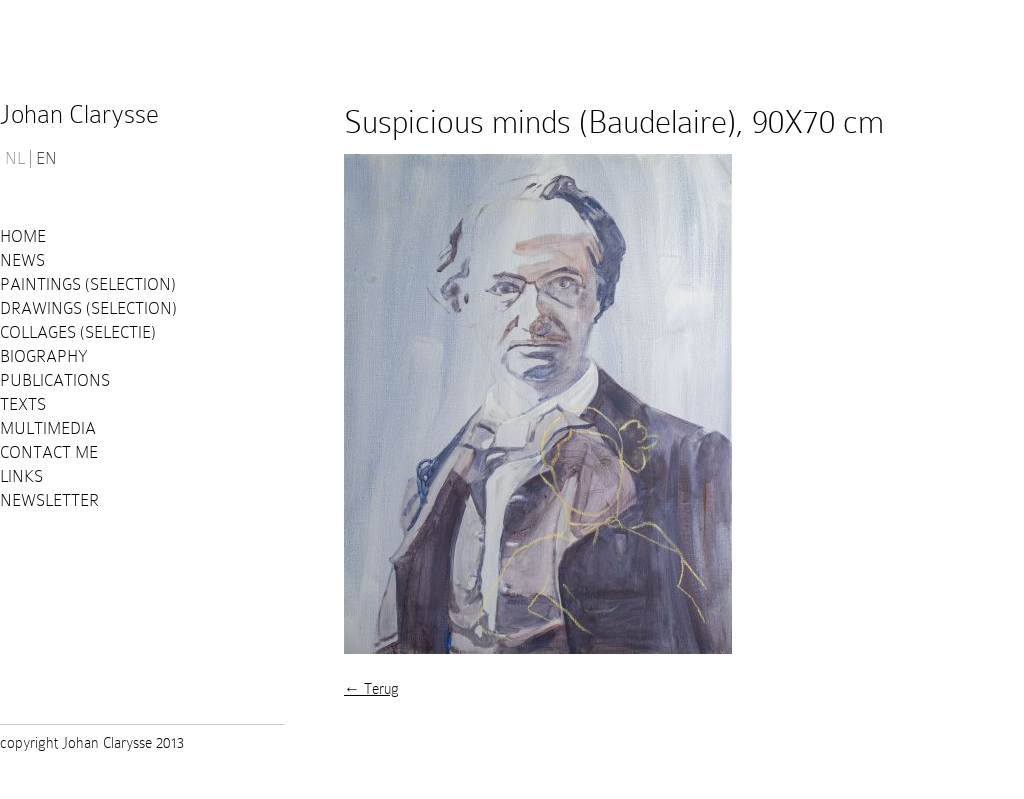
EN (46, 159)
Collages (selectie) (78, 332)
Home (23, 236)
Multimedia (48, 428)
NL (15, 159)
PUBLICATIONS (55, 380)
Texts (23, 404)
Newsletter (49, 500)
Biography (44, 356)
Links (21, 476)
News (22, 260)
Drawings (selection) (88, 308)
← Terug (371, 689)
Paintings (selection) (88, 284)
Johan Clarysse (79, 114)
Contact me (49, 452)
